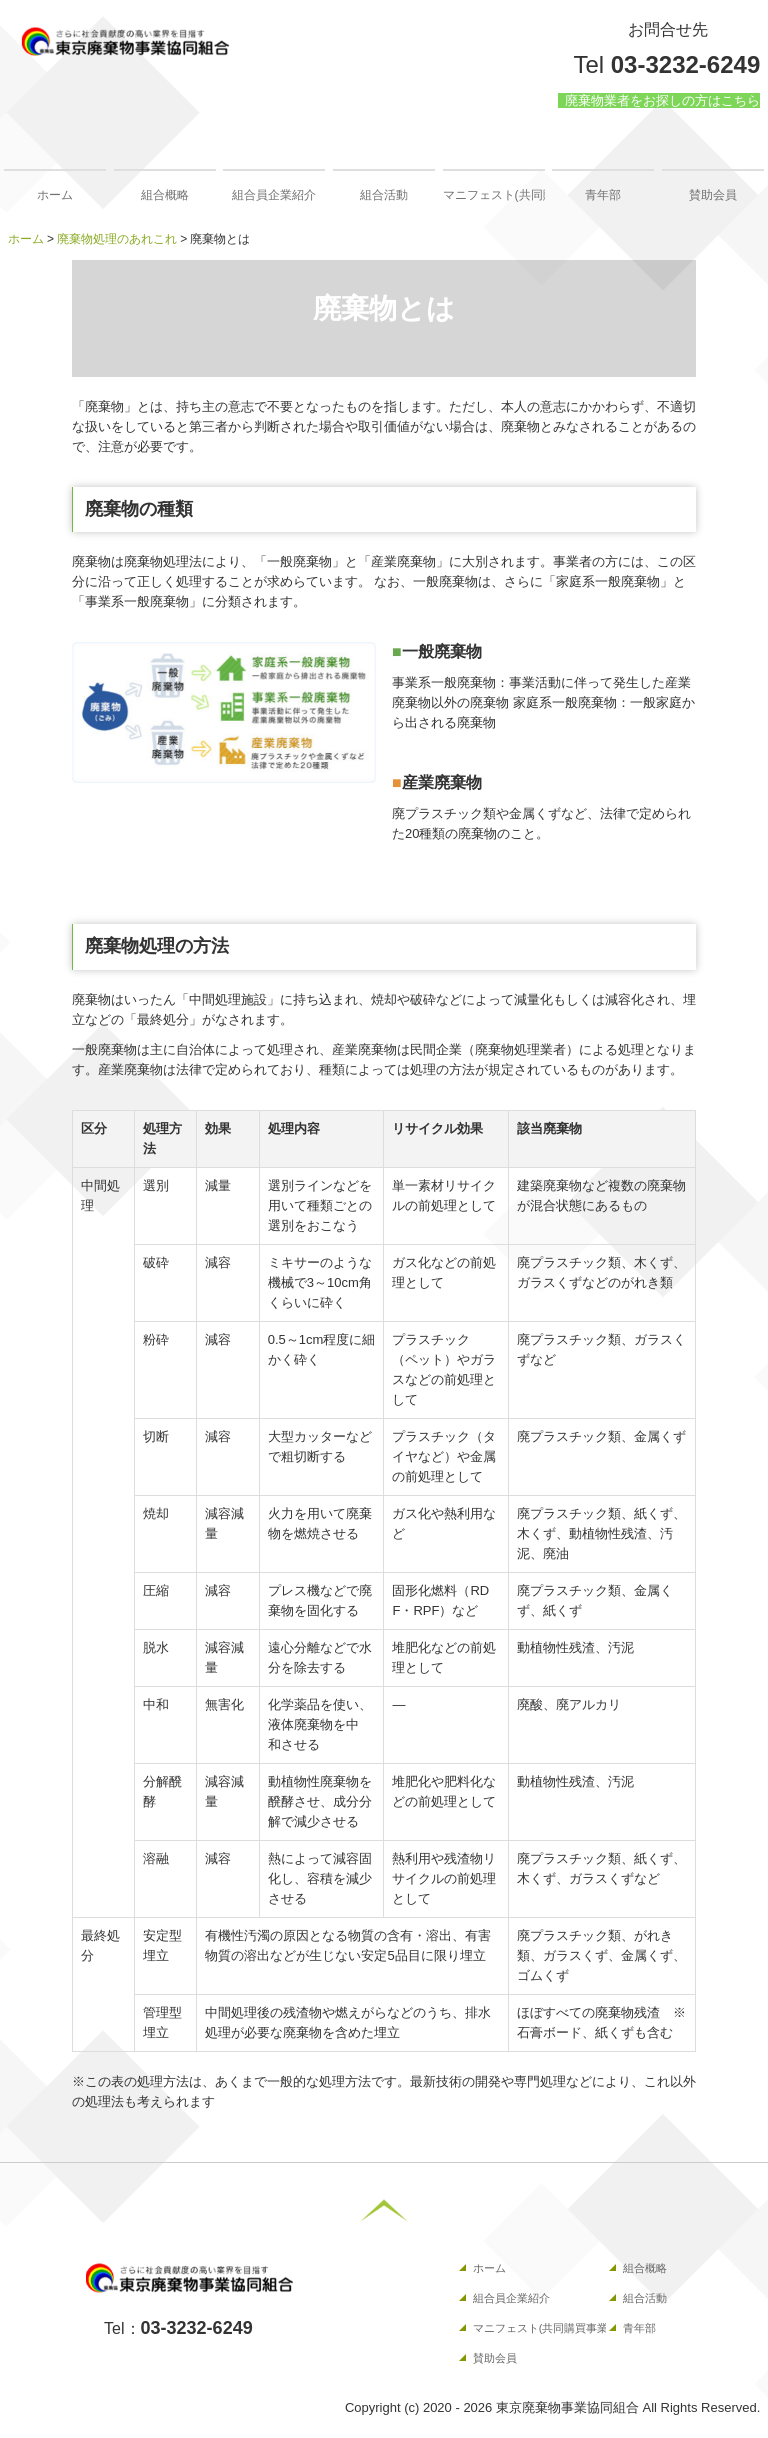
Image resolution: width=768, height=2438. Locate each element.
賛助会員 (713, 195)
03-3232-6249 (685, 64)
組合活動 (384, 195)
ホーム (55, 195)
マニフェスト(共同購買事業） (494, 195)
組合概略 (165, 195)
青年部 (603, 195)
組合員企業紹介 (274, 195)
